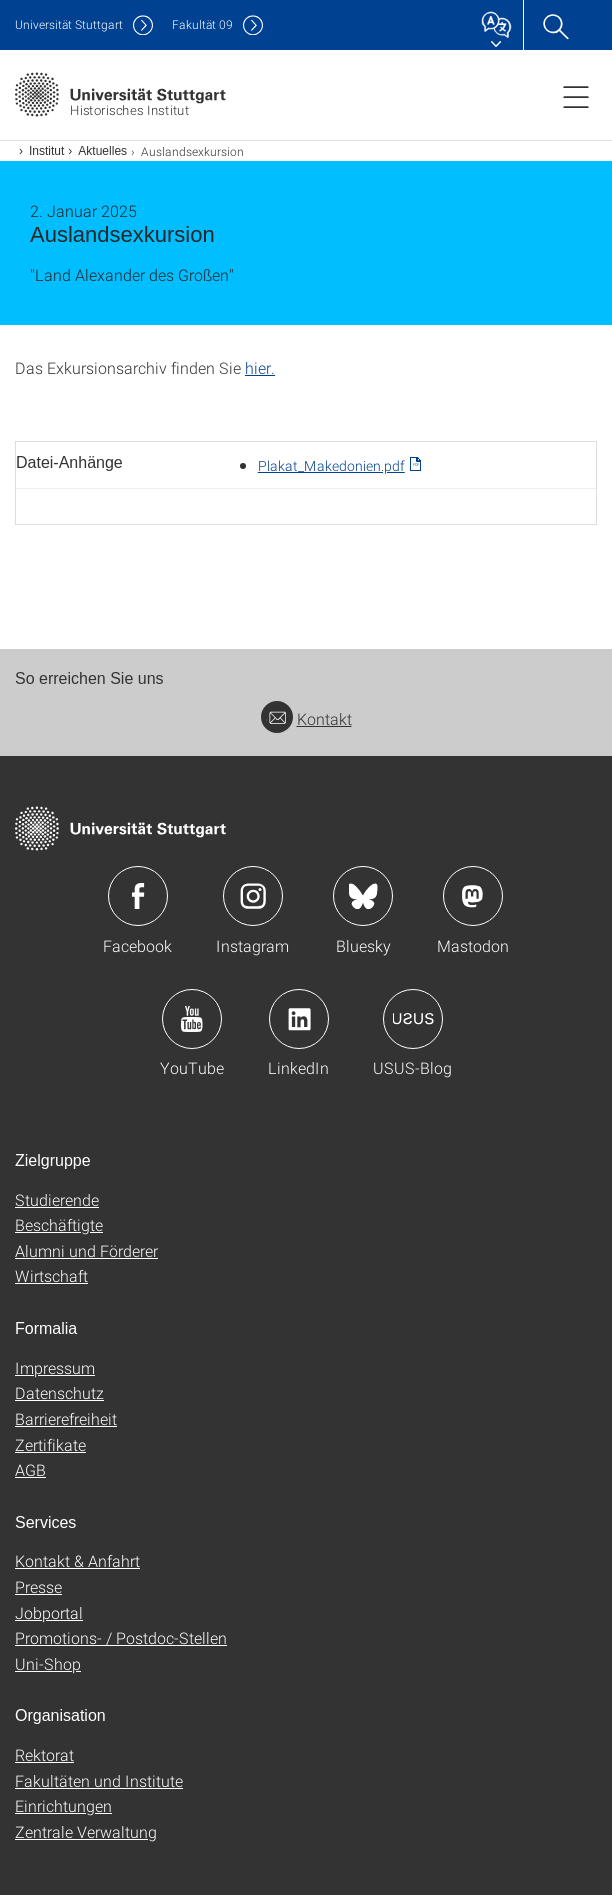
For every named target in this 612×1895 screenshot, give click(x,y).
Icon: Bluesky (363, 896)
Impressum (55, 1367)
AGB (30, 1469)
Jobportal (49, 1612)
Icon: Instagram (253, 896)
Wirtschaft (51, 1275)
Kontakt (306, 718)
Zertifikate (50, 1444)
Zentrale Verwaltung (86, 1831)
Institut (46, 151)
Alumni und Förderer (86, 1250)
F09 (202, 24)
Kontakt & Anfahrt (77, 1560)
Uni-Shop (48, 1663)
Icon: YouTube (192, 1019)
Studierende (57, 1199)
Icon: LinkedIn (299, 1019)
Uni (69, 24)
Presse (38, 1586)
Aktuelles (102, 151)
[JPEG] (306, 410)
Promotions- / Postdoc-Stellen (121, 1637)
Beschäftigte (59, 1224)
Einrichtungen (63, 1805)
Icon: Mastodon (473, 896)
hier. (260, 367)
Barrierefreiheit (66, 1418)
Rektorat (44, 1754)
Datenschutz (59, 1392)
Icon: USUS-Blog (413, 1019)
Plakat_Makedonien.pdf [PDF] (331, 465)
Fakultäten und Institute (99, 1780)
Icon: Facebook (138, 896)
